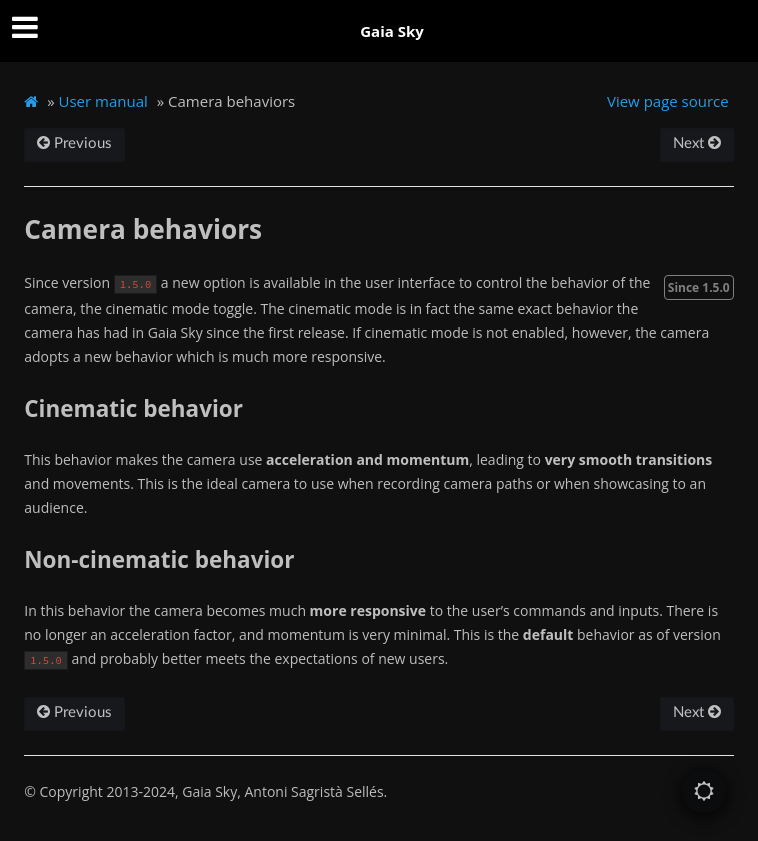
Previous (74, 143)
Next (697, 143)
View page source (668, 101)
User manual (103, 101)
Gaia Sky (392, 31)
